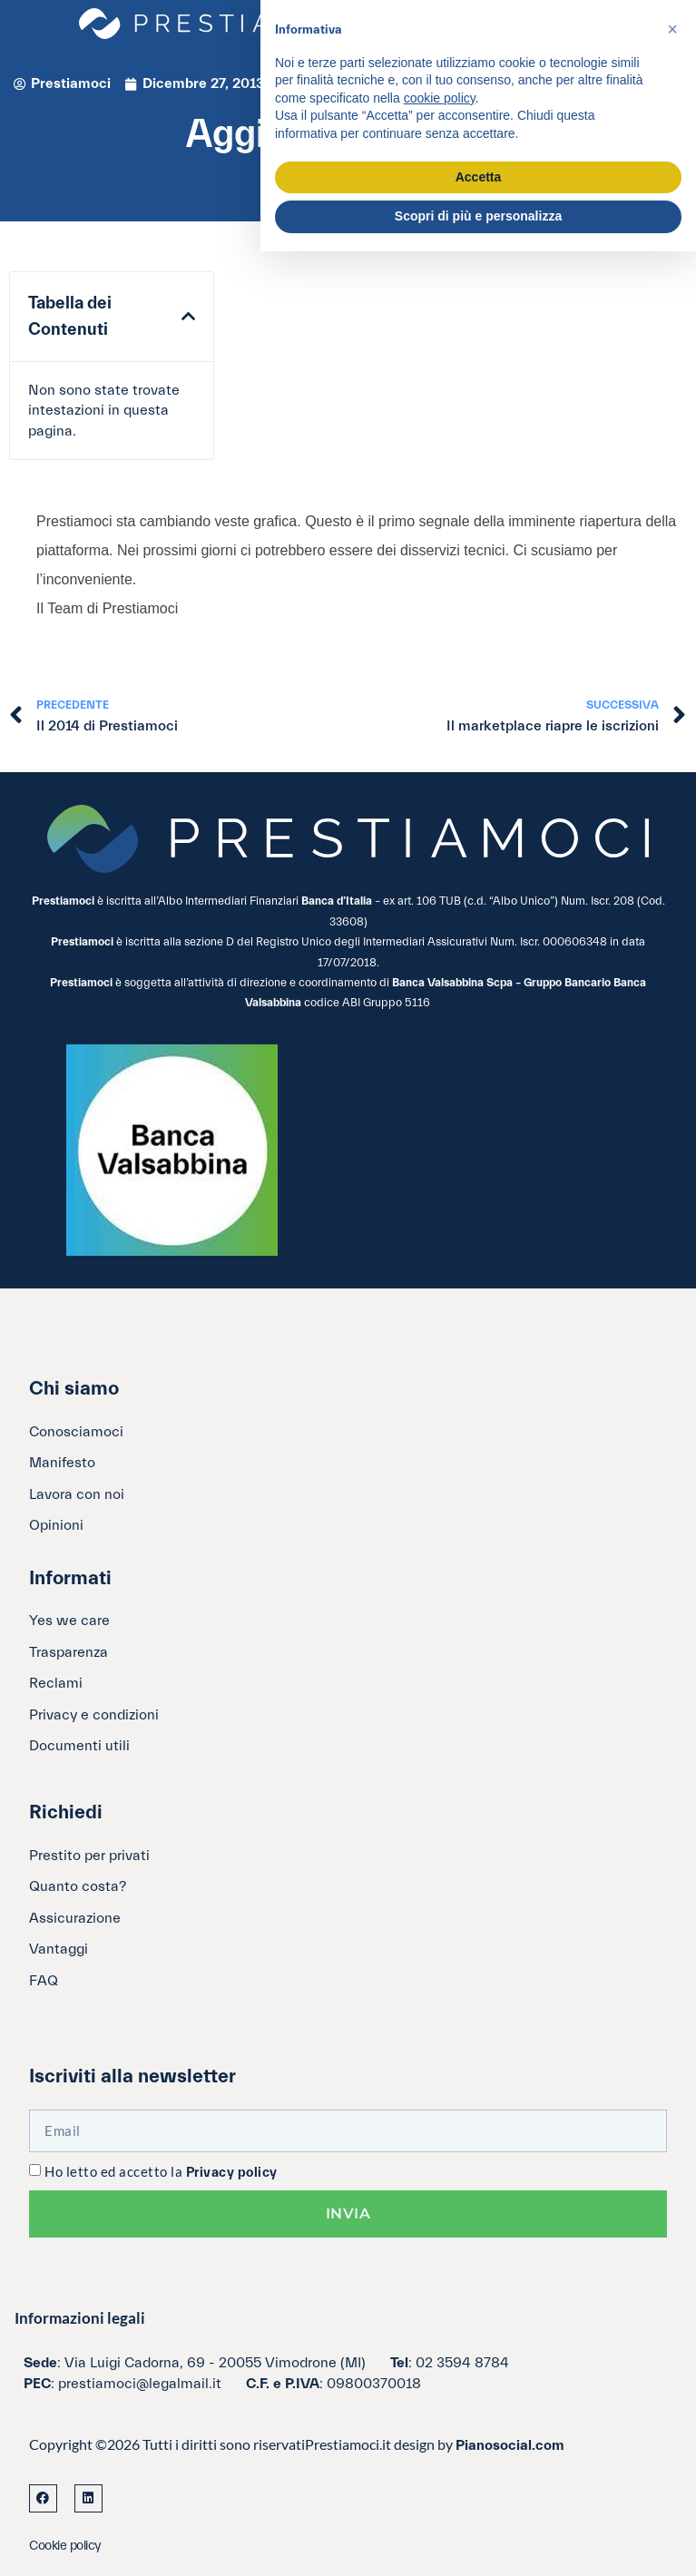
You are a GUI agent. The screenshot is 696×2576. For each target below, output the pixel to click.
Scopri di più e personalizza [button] (478, 216)
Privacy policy (232, 2172)
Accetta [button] (479, 177)
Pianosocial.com (510, 2445)
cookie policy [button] (439, 98)
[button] (188, 317)
